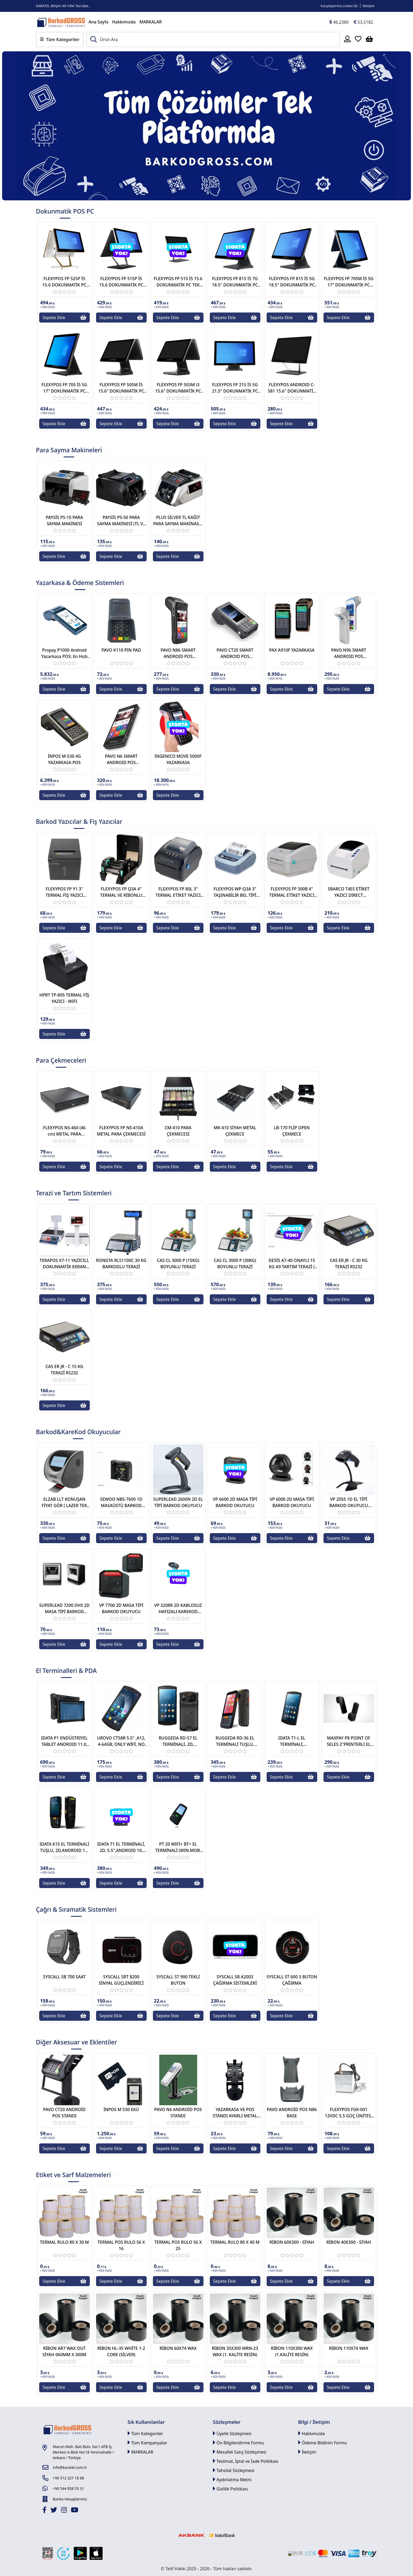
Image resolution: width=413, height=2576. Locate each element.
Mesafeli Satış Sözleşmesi (239, 2452)
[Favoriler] (358, 38)
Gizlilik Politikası (230, 2488)
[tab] (65, 213)
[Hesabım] (347, 38)
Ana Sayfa (98, 22)
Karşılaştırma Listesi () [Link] (339, 5)
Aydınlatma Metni (232, 2479)
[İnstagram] (64, 2511)
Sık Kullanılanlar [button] (146, 2422)
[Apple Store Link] (96, 2553)
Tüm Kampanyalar (147, 2442)
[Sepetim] (369, 38)
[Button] (31, 125)
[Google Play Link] (80, 2553)
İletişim (307, 2452)
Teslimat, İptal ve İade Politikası (245, 2461)
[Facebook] (45, 2511)
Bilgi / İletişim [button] (314, 2422)
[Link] (61, 22)
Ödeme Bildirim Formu (322, 2442)
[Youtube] (75, 2511)
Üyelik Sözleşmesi (232, 2433)
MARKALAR (150, 22)
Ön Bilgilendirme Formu (238, 2442)
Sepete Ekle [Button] (64, 317)
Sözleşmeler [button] (227, 2422)
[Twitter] (54, 2511)
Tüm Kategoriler (145, 2433)
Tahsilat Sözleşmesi (234, 2470)
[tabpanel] (206, 325)
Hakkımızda (124, 22)
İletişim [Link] (369, 5)
